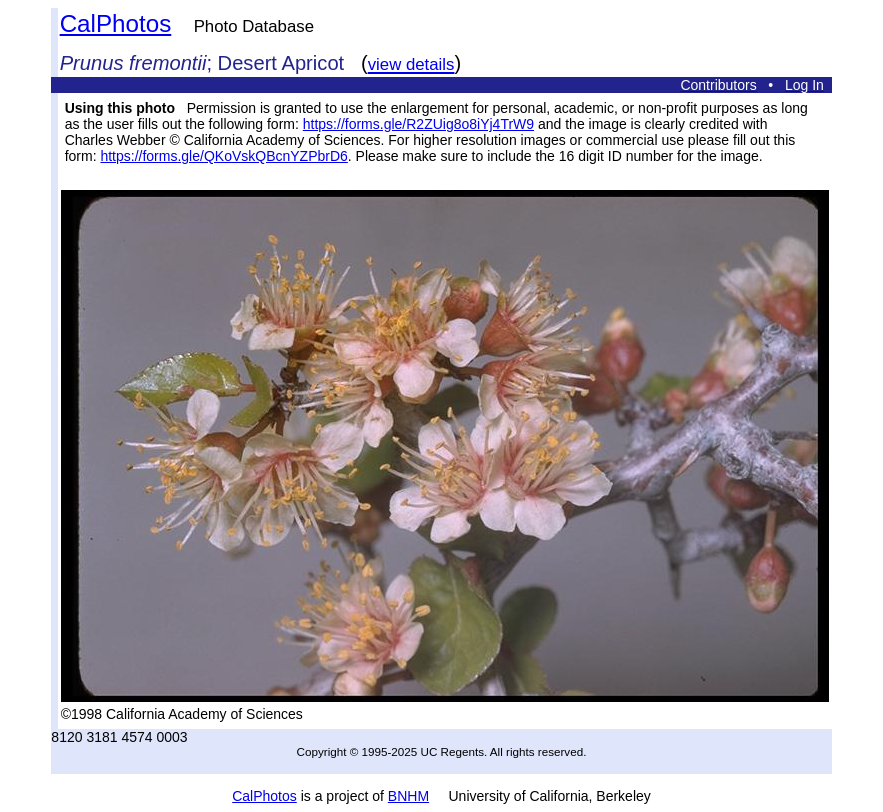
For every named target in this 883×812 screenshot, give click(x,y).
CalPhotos (116, 23)
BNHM (408, 796)
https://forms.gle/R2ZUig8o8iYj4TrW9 (418, 124)
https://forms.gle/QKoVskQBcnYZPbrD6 (223, 156)
